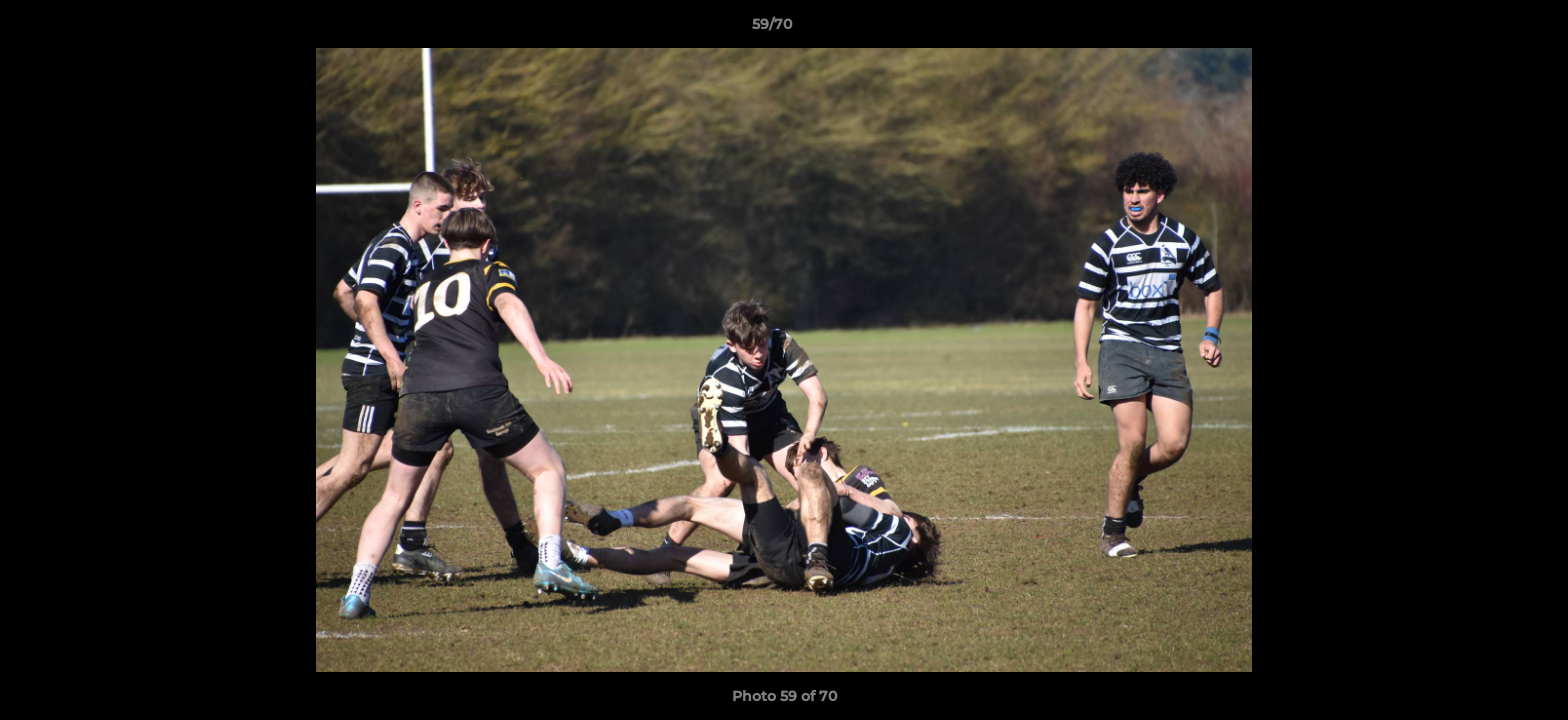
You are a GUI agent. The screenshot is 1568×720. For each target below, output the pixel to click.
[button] (1484, 29)
